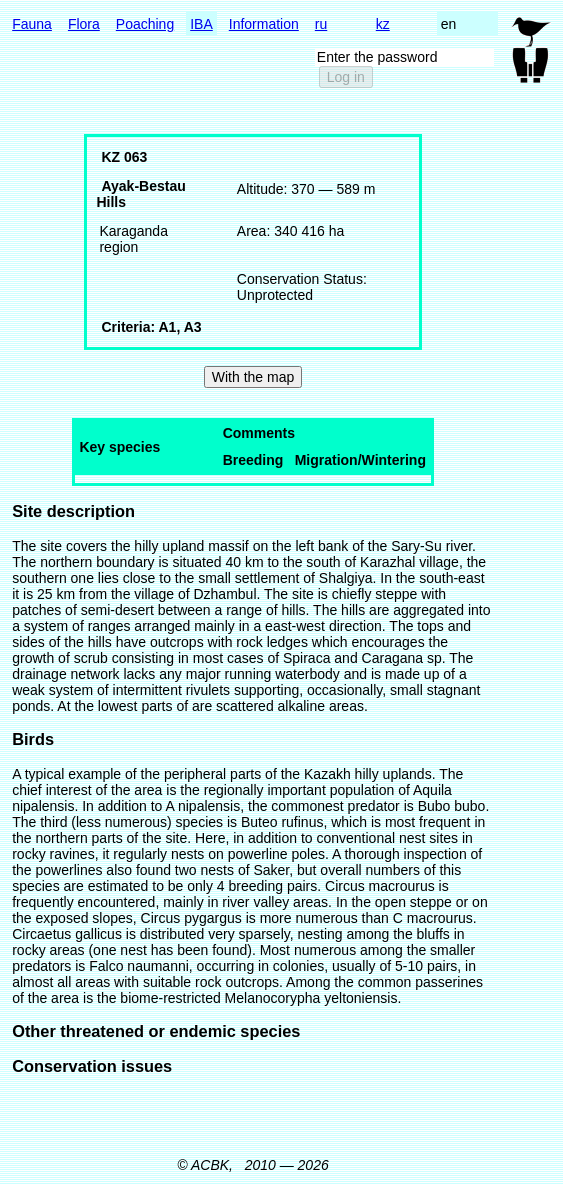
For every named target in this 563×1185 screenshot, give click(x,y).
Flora (84, 24)
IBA (201, 24)
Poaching (145, 24)
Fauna (32, 24)
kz (383, 24)
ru (321, 24)
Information (264, 24)
